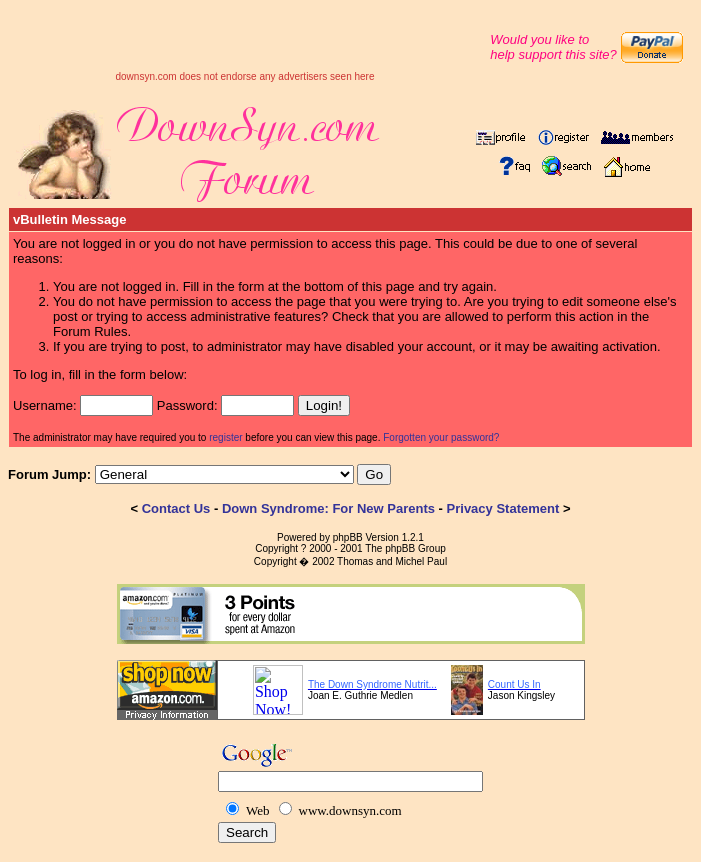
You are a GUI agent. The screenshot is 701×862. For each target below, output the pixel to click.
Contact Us (176, 508)
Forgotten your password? (441, 437)
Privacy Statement (503, 508)
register (225, 437)
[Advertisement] (245, 41)
